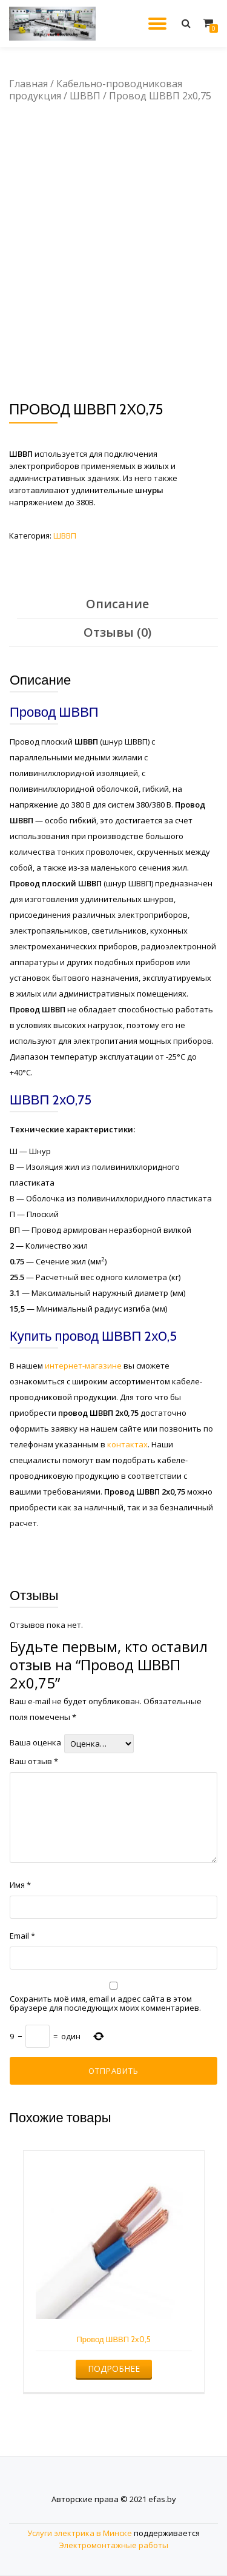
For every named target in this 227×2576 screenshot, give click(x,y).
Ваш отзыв (34, 1761)
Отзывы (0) (117, 632)
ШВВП (85, 95)
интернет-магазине (83, 1365)
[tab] (117, 604)
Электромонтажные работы (113, 2545)
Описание (117, 604)
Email (22, 1935)
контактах (127, 1444)
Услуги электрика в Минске (79, 2533)
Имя (20, 1884)
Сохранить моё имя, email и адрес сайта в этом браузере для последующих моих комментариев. (105, 2003)
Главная (28, 83)
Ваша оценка (35, 1742)
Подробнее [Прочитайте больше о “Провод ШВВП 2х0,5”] (114, 2368)
